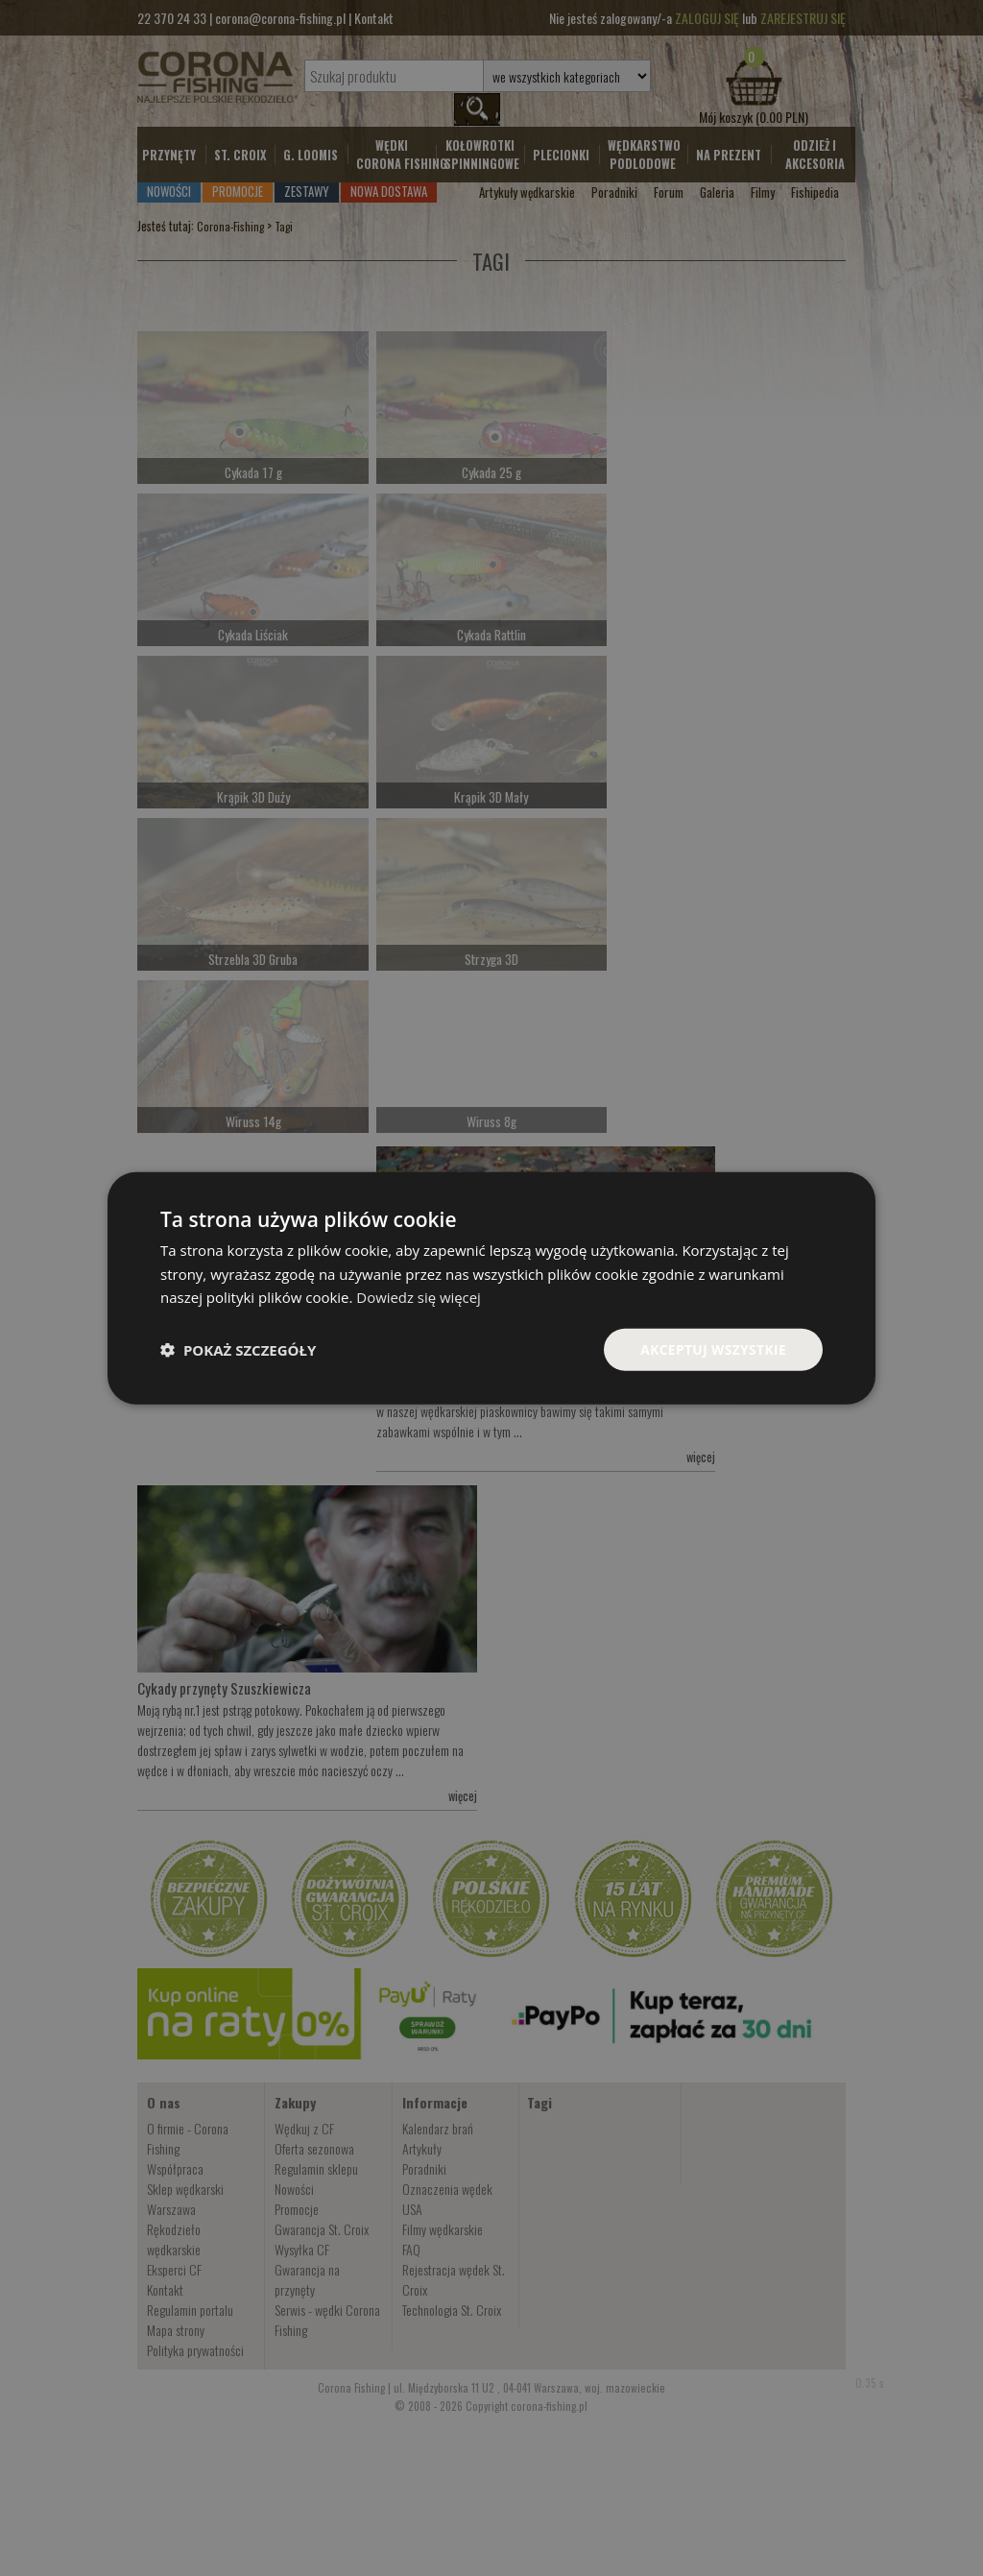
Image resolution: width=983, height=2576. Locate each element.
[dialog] (491, 1288)
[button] (238, 1350)
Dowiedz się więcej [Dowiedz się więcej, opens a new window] (418, 1297)
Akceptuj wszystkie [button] (712, 1348)
